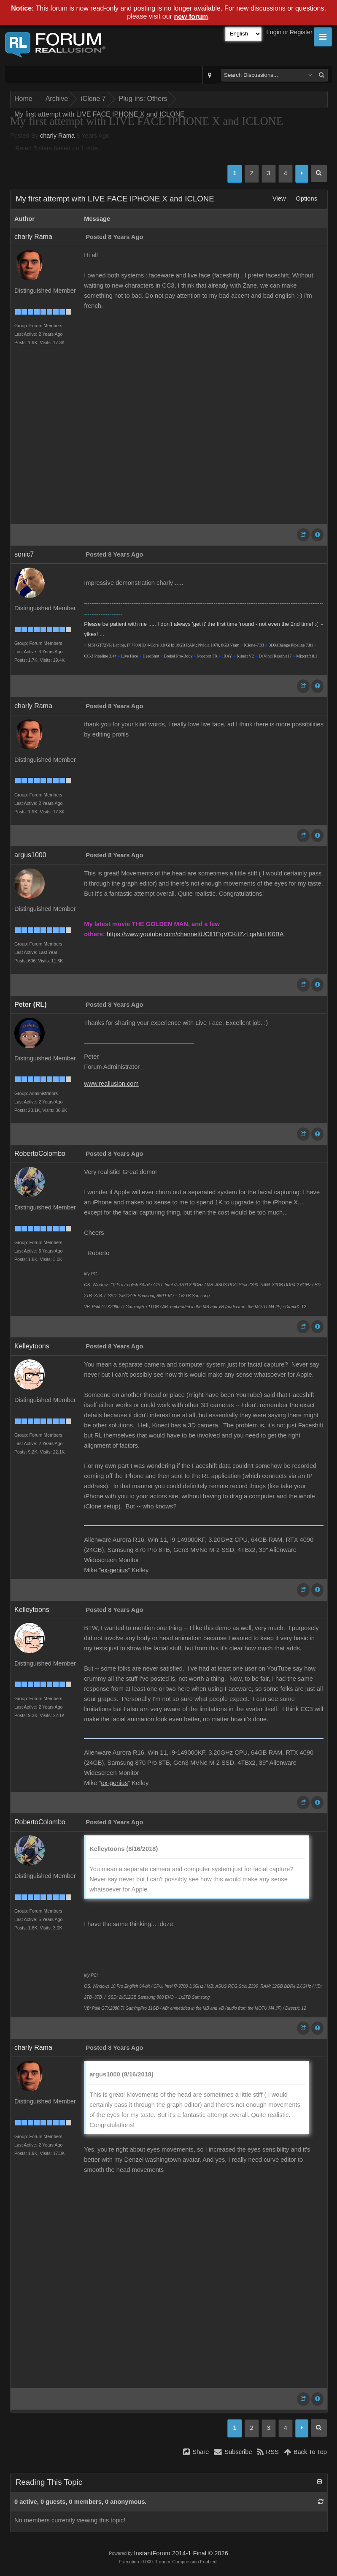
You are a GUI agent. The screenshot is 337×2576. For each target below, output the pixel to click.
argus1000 (30, 855)
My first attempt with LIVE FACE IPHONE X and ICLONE (99, 114)
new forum (191, 16)
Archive (57, 98)
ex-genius (114, 1570)
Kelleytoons (31, 1346)
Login (274, 32)
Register (301, 32)
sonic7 (24, 554)
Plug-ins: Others (143, 98)
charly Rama (57, 135)
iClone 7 (93, 98)
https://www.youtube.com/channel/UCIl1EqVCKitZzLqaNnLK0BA (195, 934)
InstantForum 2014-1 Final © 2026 (181, 2553)
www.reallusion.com (111, 1083)
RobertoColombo (39, 1153)
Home (23, 98)
